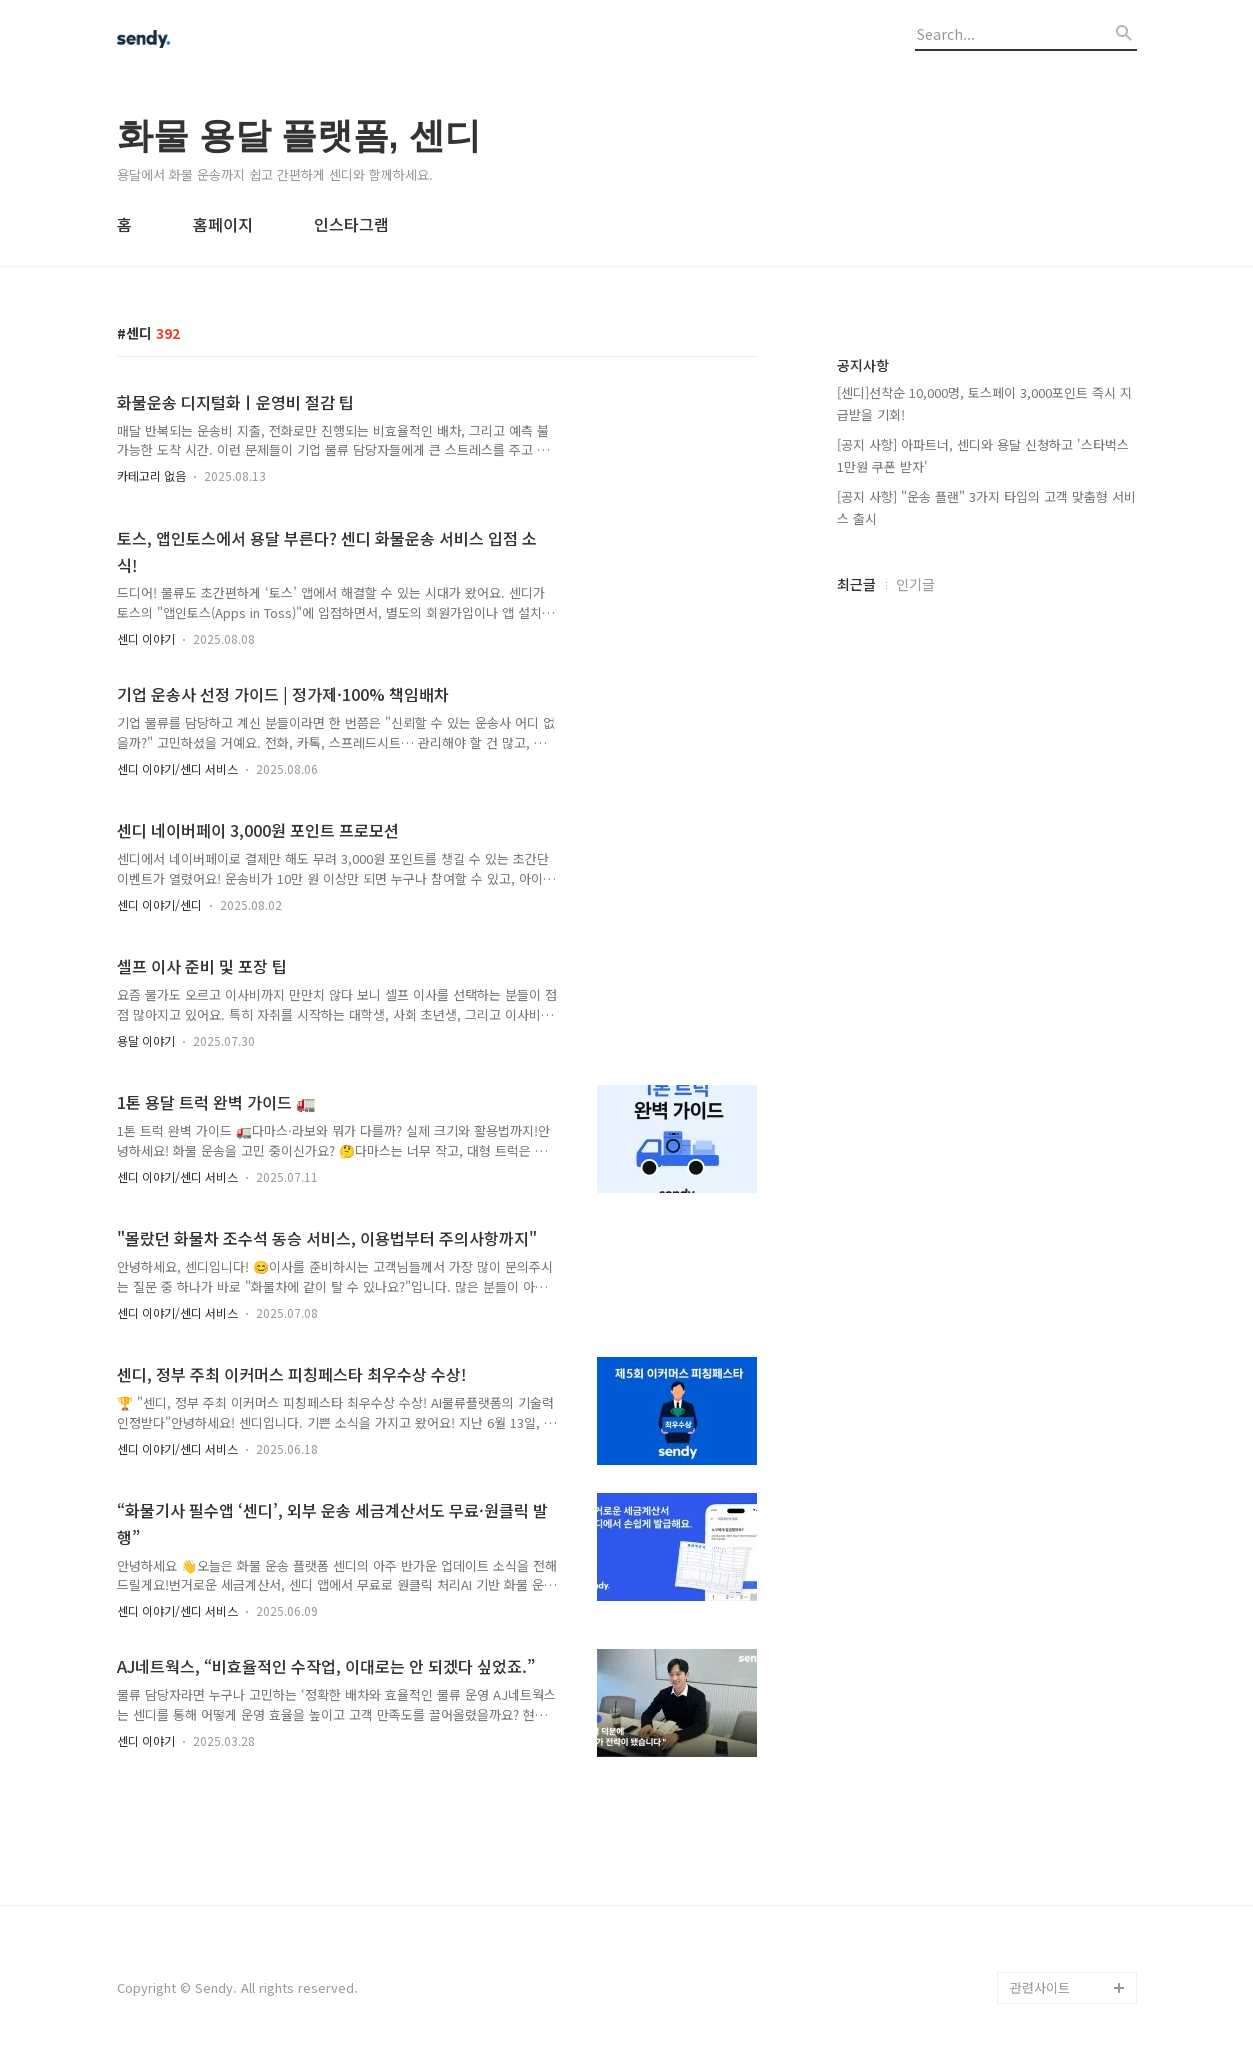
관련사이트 (1040, 1987)
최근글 (856, 584)
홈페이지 (223, 224)
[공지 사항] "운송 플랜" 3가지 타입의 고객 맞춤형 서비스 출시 (986, 507)
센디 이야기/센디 (159, 904)
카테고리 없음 (151, 475)
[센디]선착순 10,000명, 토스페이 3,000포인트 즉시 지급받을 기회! (984, 403)
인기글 (915, 584)
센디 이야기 (146, 638)
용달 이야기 (146, 1040)
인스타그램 (351, 224)
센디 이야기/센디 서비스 (177, 768)
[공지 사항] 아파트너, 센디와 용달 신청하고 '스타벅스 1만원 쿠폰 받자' (983, 455)
